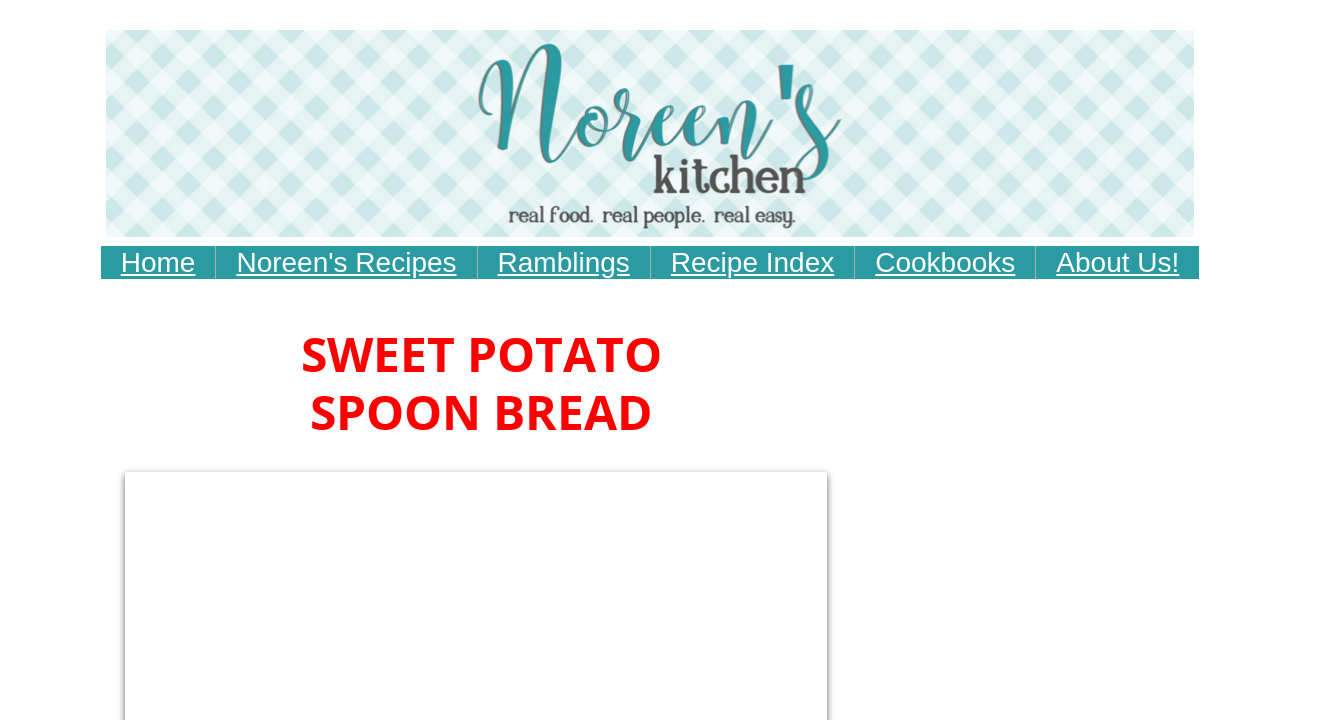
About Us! (1117, 262)
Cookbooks (945, 262)
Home (158, 262)
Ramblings (564, 262)
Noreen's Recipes (346, 262)
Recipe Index (752, 262)
